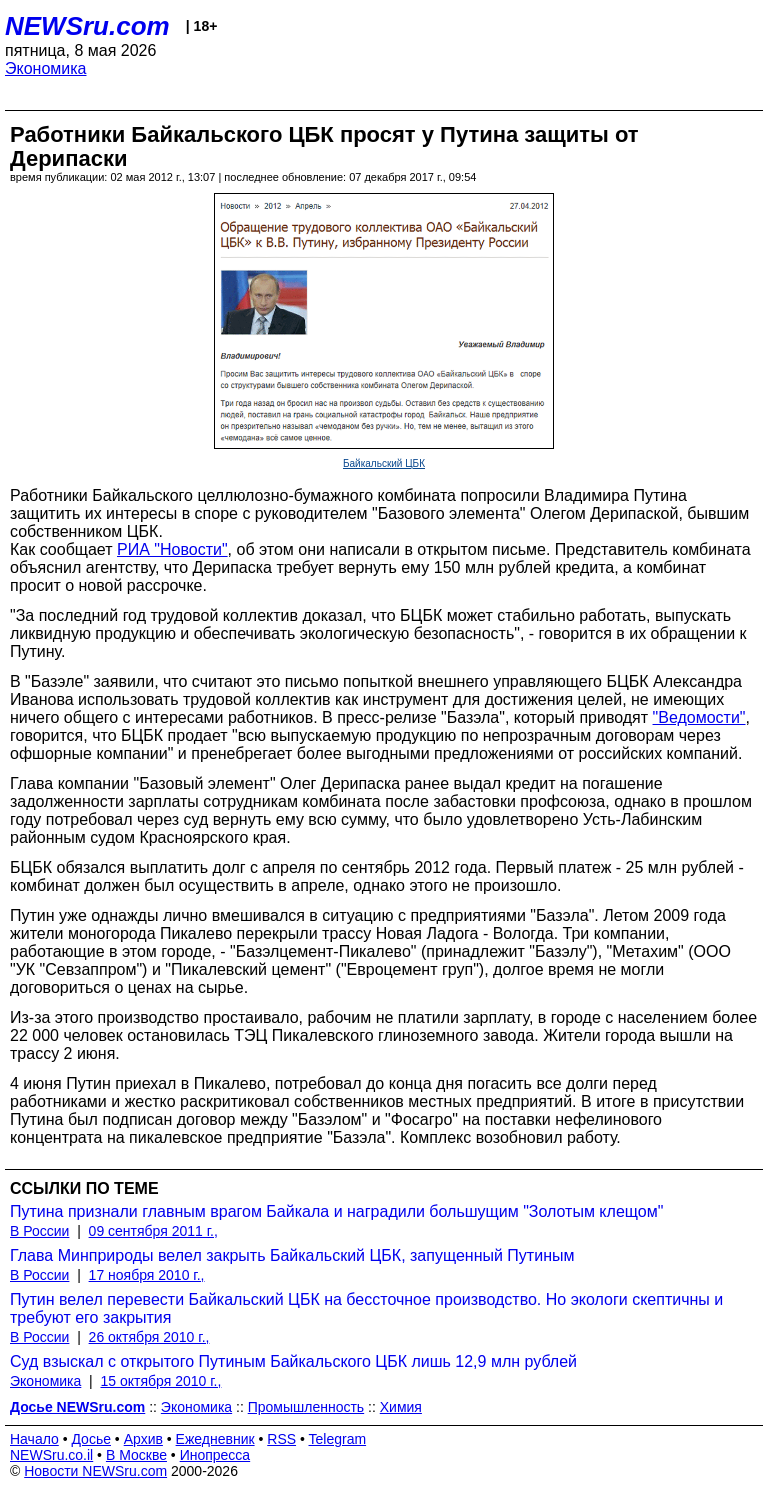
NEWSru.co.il (51, 1455)
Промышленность (306, 1407)
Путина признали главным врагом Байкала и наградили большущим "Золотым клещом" (336, 1211)
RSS (281, 1439)
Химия (401, 1407)
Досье (91, 1439)
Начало (34, 1439)
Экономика (46, 68)
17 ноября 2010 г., (147, 1275)
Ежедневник (215, 1439)
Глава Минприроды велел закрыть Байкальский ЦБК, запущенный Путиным (292, 1255)
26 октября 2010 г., (149, 1337)
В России (39, 1231)
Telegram (338, 1439)
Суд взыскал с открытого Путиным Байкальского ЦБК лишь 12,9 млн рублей (293, 1361)
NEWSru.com (87, 26)
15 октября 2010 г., (161, 1381)
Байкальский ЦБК (384, 463)
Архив (143, 1439)
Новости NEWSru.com (95, 1471)
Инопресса (215, 1455)
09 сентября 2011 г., (153, 1231)
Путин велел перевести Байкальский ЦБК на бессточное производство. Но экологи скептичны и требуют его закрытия (366, 1308)
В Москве (136, 1455)
